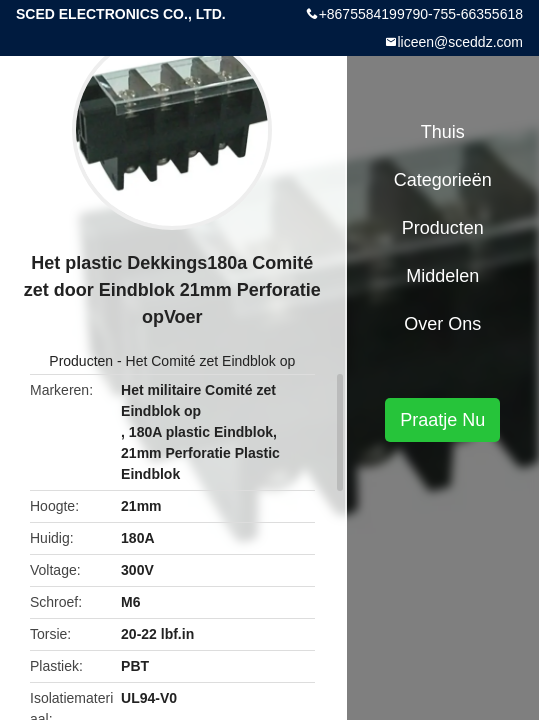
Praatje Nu (442, 420)
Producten (81, 361)
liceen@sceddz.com (461, 42)
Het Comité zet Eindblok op (211, 361)
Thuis (443, 132)
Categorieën (443, 180)
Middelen (442, 276)
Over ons (442, 324)
